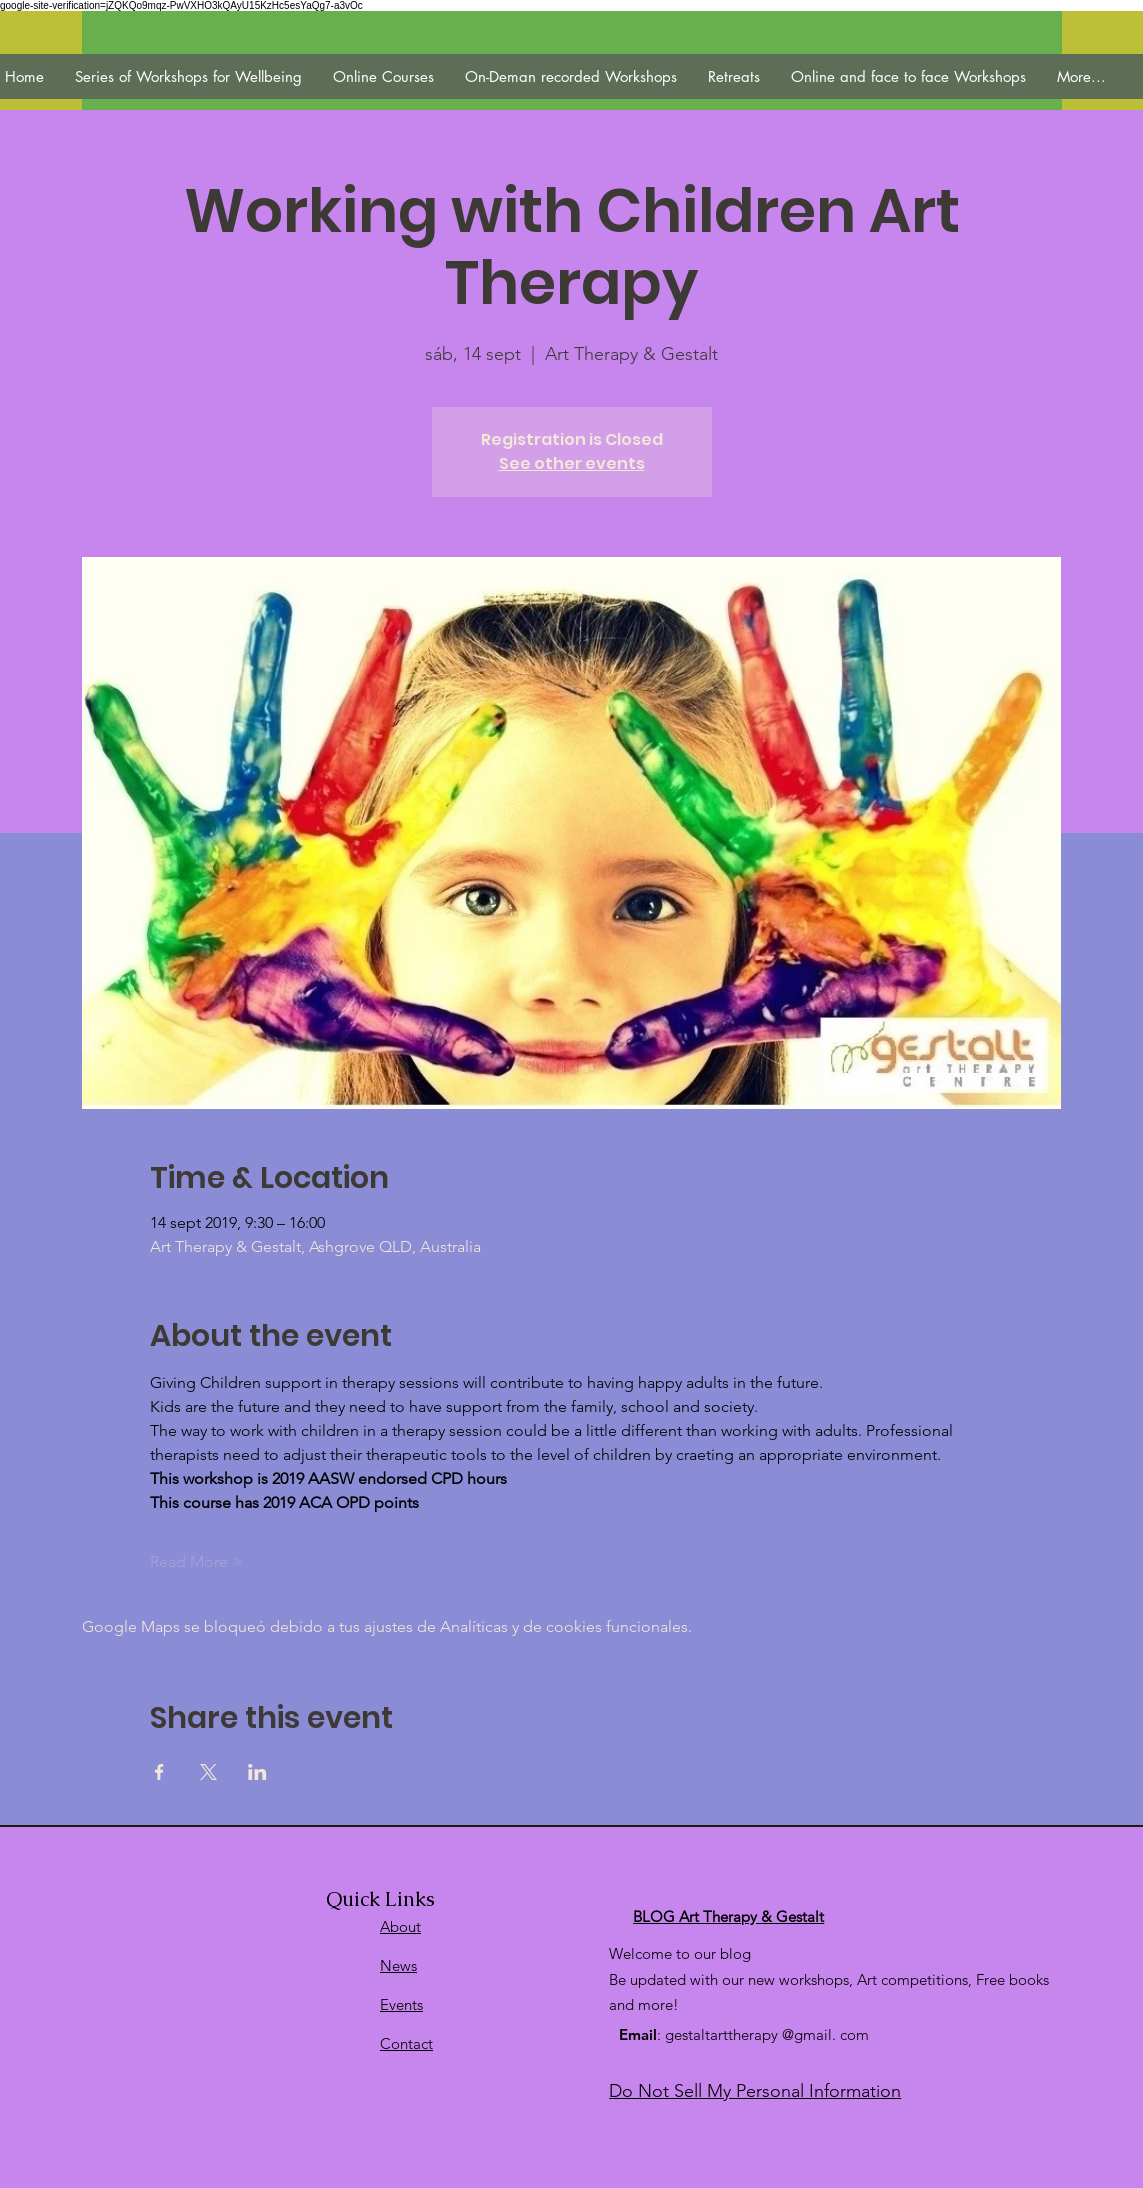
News (398, 1965)
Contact (406, 2043)
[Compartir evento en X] (208, 1772)
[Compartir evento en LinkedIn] (257, 1772)
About (400, 1926)
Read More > (196, 1561)
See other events (572, 463)
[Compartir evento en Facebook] (159, 1772)
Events (401, 2004)
